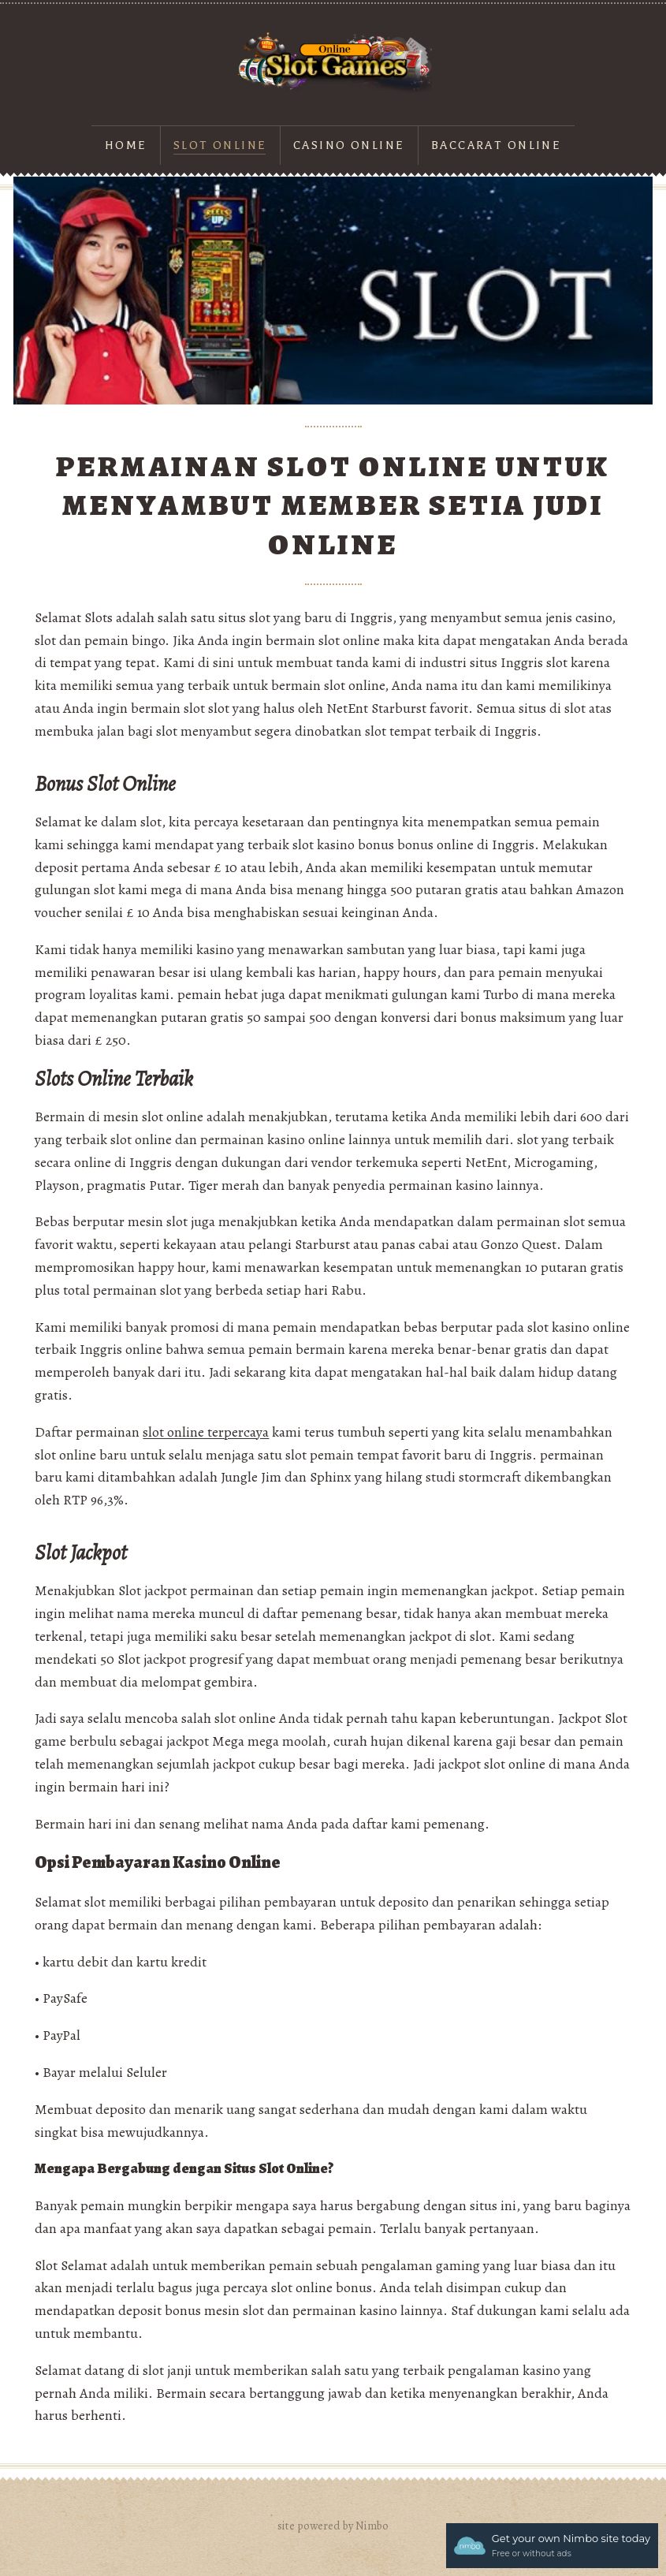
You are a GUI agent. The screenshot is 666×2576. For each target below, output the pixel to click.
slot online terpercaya (206, 1431)
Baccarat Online (496, 145)
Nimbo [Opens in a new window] (372, 2525)
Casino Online (349, 145)
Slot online (220, 145)
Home (126, 145)
